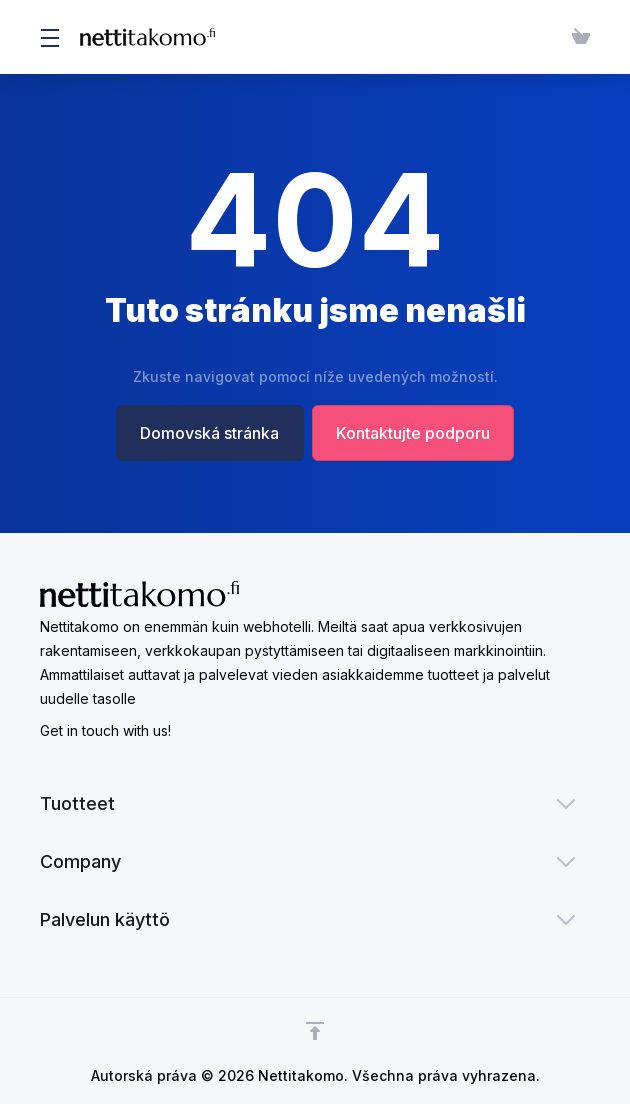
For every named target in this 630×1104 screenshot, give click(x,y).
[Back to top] (315, 1031)
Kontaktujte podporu (414, 433)
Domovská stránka (209, 433)
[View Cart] (577, 37)
